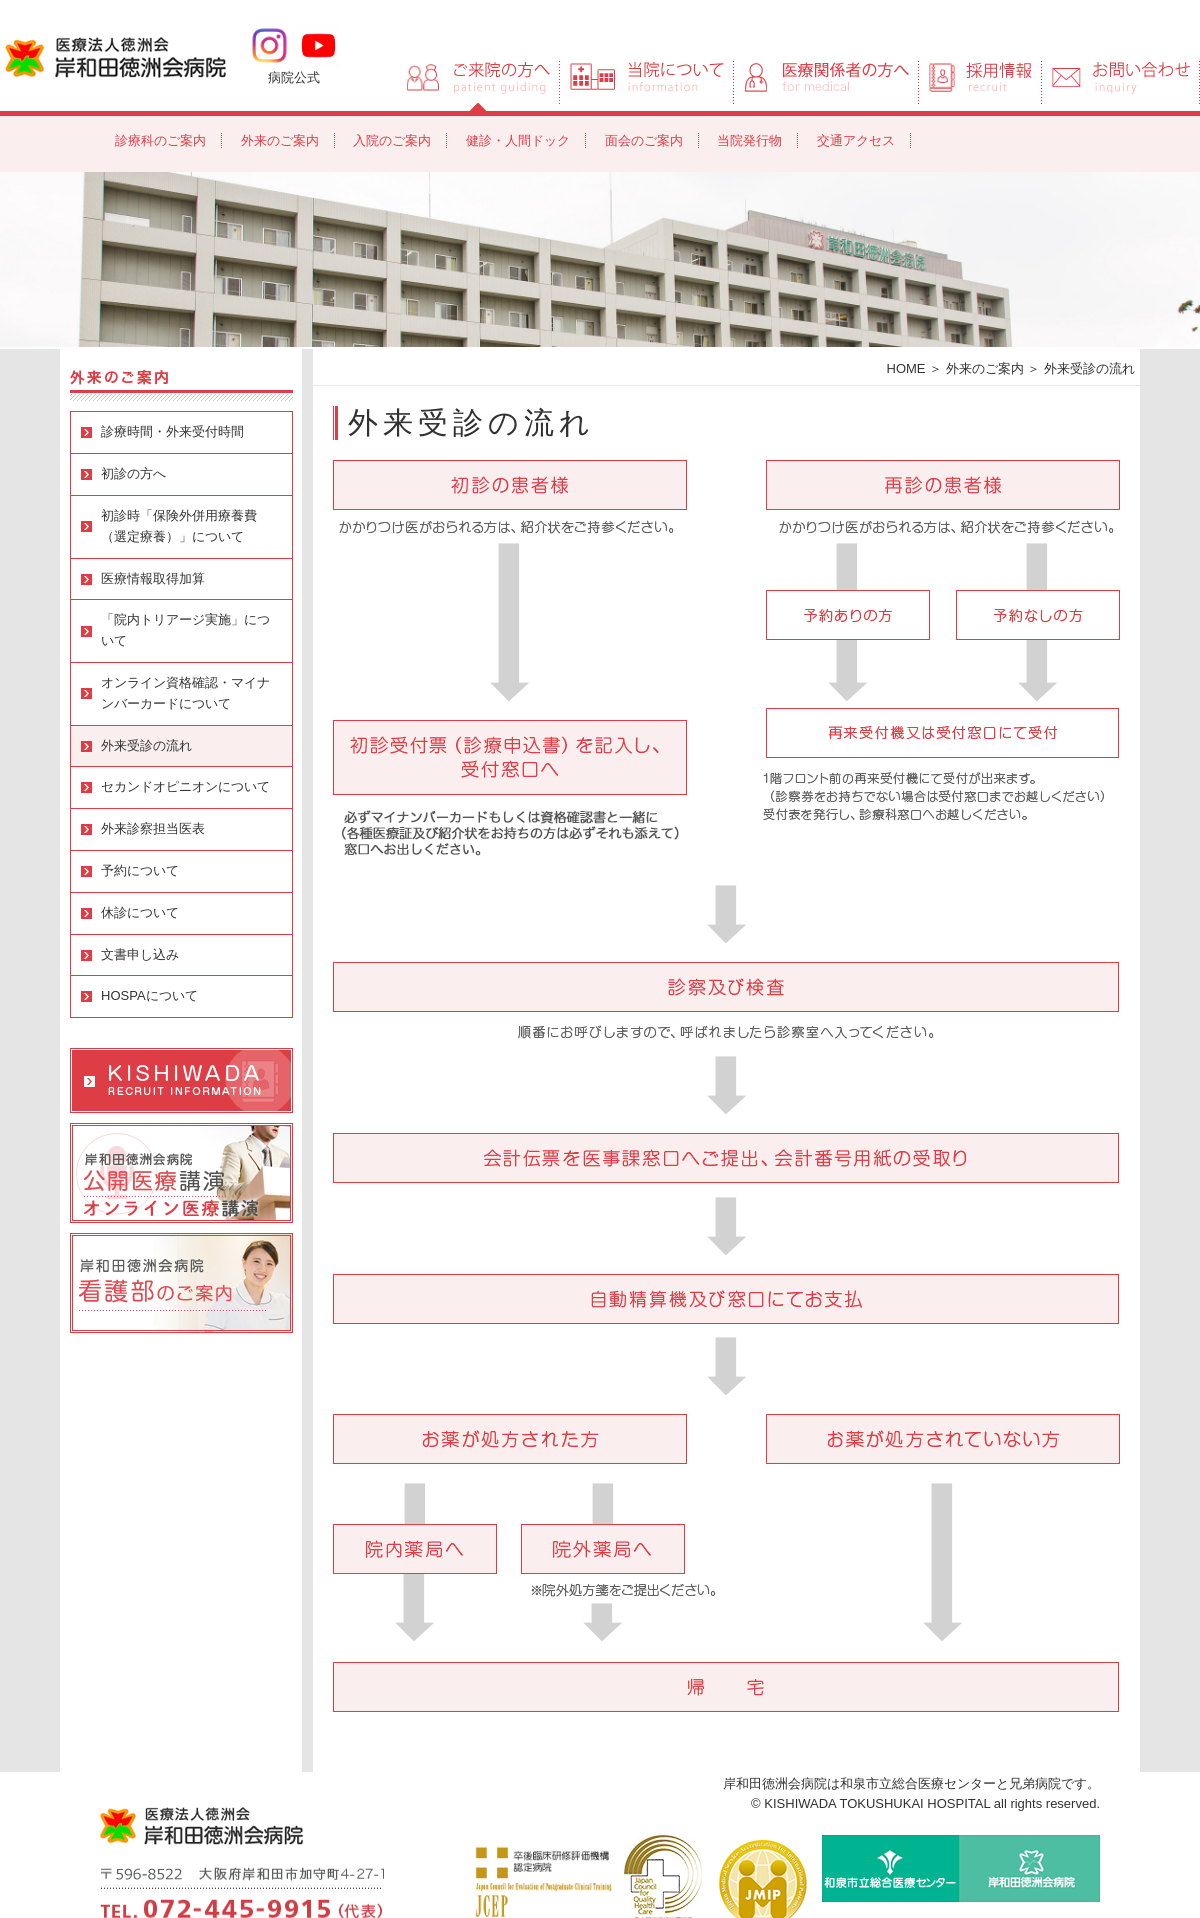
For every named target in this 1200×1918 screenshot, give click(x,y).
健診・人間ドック (518, 140)
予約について (140, 870)
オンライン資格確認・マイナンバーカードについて (185, 693)
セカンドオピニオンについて (185, 786)
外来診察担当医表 (153, 828)
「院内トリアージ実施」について (185, 630)
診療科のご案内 (160, 140)
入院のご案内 (392, 140)
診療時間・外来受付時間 (172, 431)
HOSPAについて (149, 995)
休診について (140, 912)
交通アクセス (856, 140)
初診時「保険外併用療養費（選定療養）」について (179, 526)
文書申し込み (140, 954)
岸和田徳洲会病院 (115, 56)
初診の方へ (133, 473)
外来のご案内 (280, 140)
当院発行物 (749, 140)
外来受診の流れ (146, 745)
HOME (906, 368)
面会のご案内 (644, 140)
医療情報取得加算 (153, 578)
